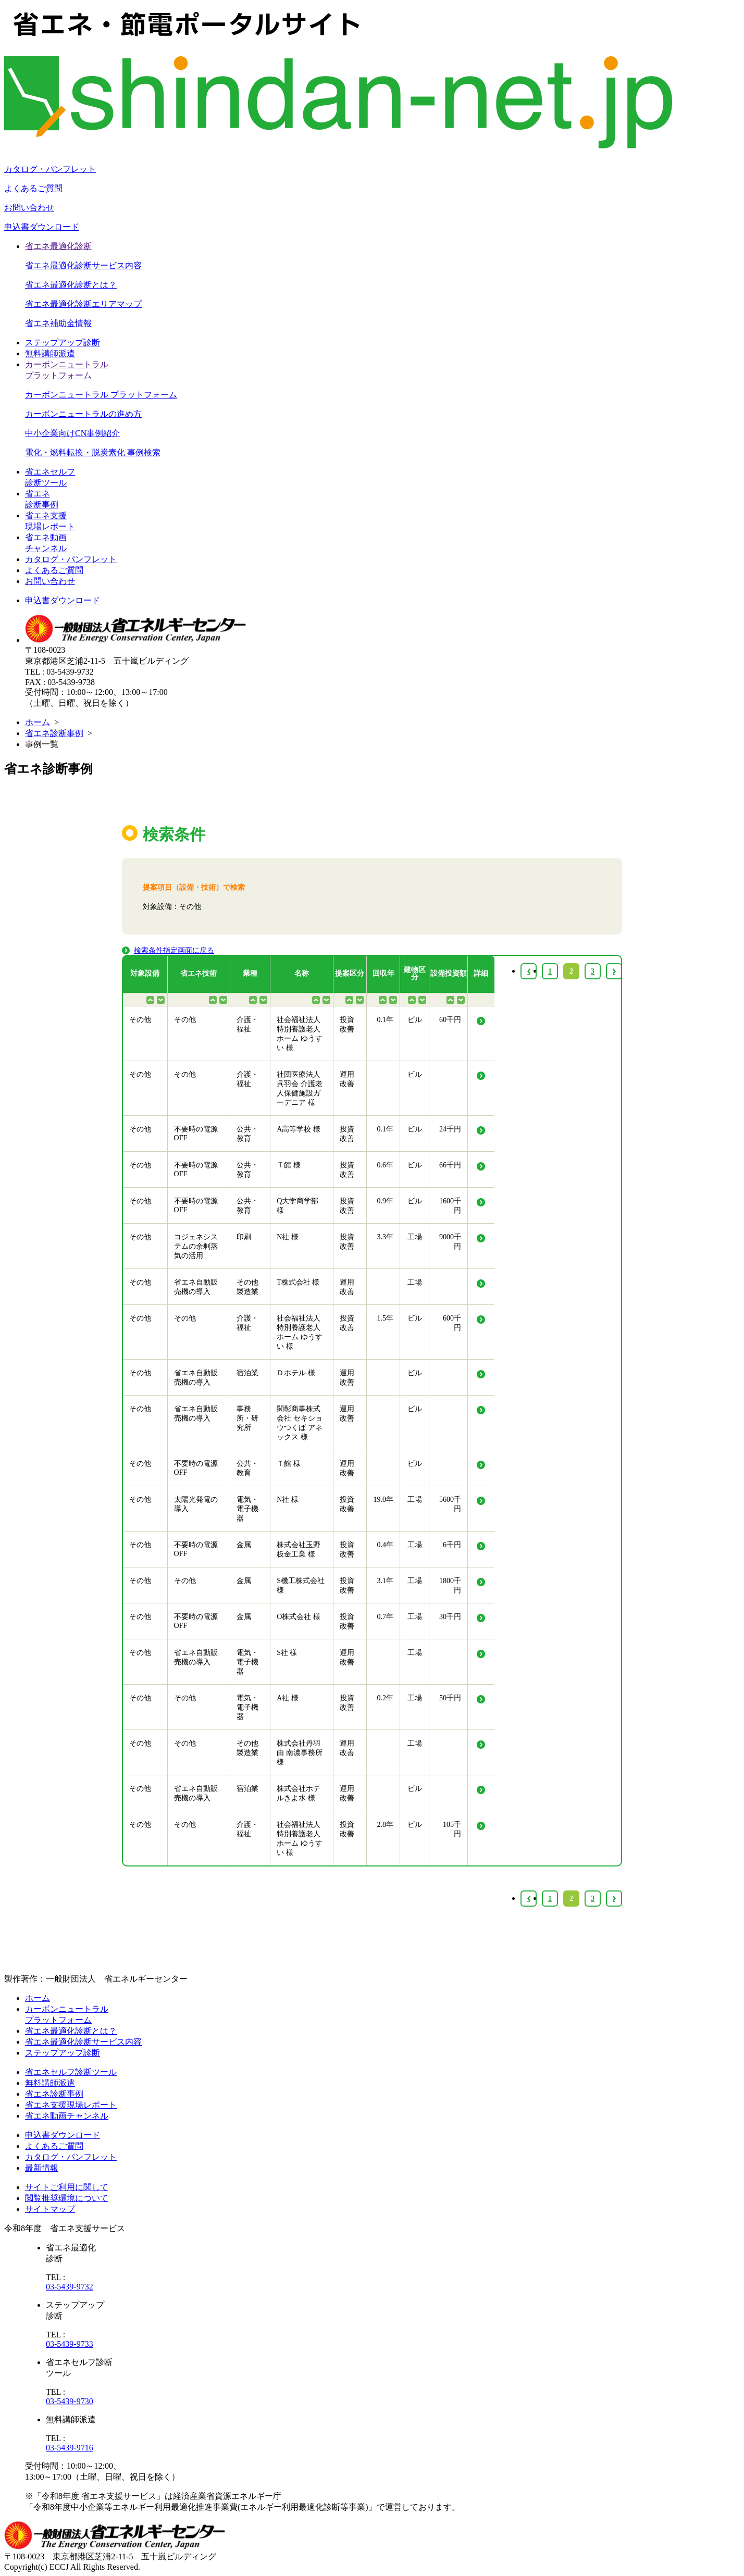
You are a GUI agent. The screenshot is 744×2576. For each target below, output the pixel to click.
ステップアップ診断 (62, 342)
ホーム (37, 722)
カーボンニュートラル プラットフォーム (101, 394)
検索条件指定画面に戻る (174, 950)
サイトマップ (50, 2209)
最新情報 (41, 2167)
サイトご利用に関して (66, 2187)
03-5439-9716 (69, 2447)
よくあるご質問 (33, 188)
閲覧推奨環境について (66, 2198)
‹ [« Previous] (528, 1898)
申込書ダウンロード (41, 226)
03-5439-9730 (69, 2401)
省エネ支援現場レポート (71, 2104)
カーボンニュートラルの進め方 (83, 413)
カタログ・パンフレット (50, 169)
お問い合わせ (29, 207)
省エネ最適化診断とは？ (71, 284)
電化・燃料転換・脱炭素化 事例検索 (92, 452)
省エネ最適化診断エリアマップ (83, 304)
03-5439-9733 (69, 2343)
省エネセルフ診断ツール (71, 2072)
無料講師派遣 (50, 353)
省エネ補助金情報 (58, 323)
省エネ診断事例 (54, 733)
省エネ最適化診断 (58, 246)
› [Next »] (614, 1898)
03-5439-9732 (69, 2286)
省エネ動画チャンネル (66, 2115)
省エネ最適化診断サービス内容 (83, 265)
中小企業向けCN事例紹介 (72, 433)
